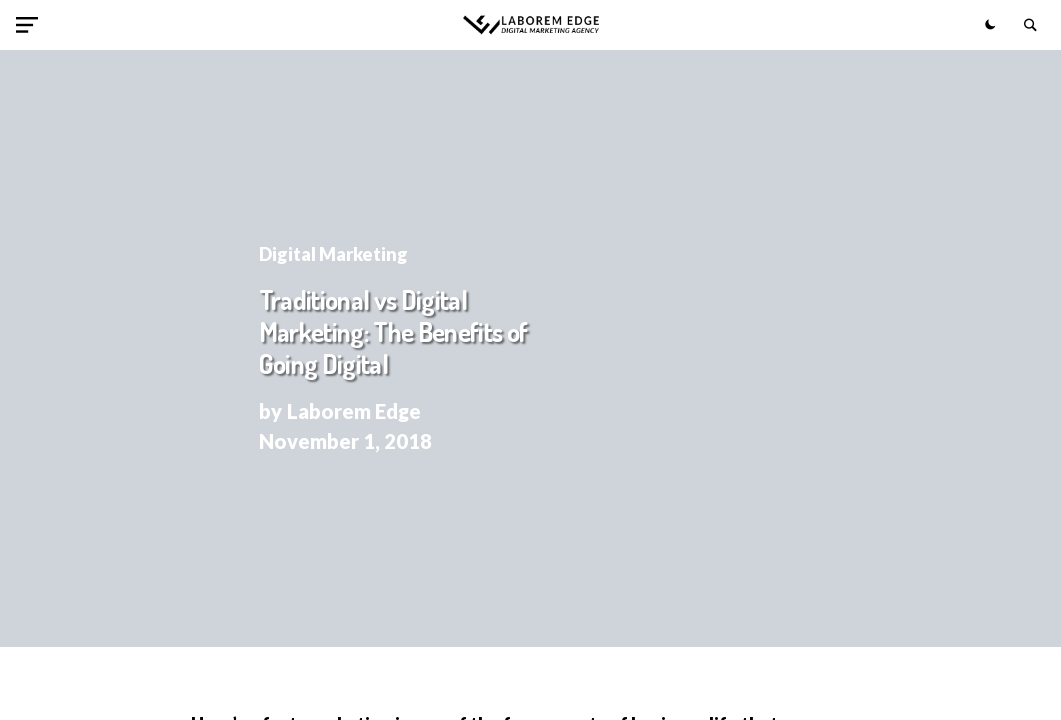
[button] (31, 25)
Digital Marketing (333, 254)
